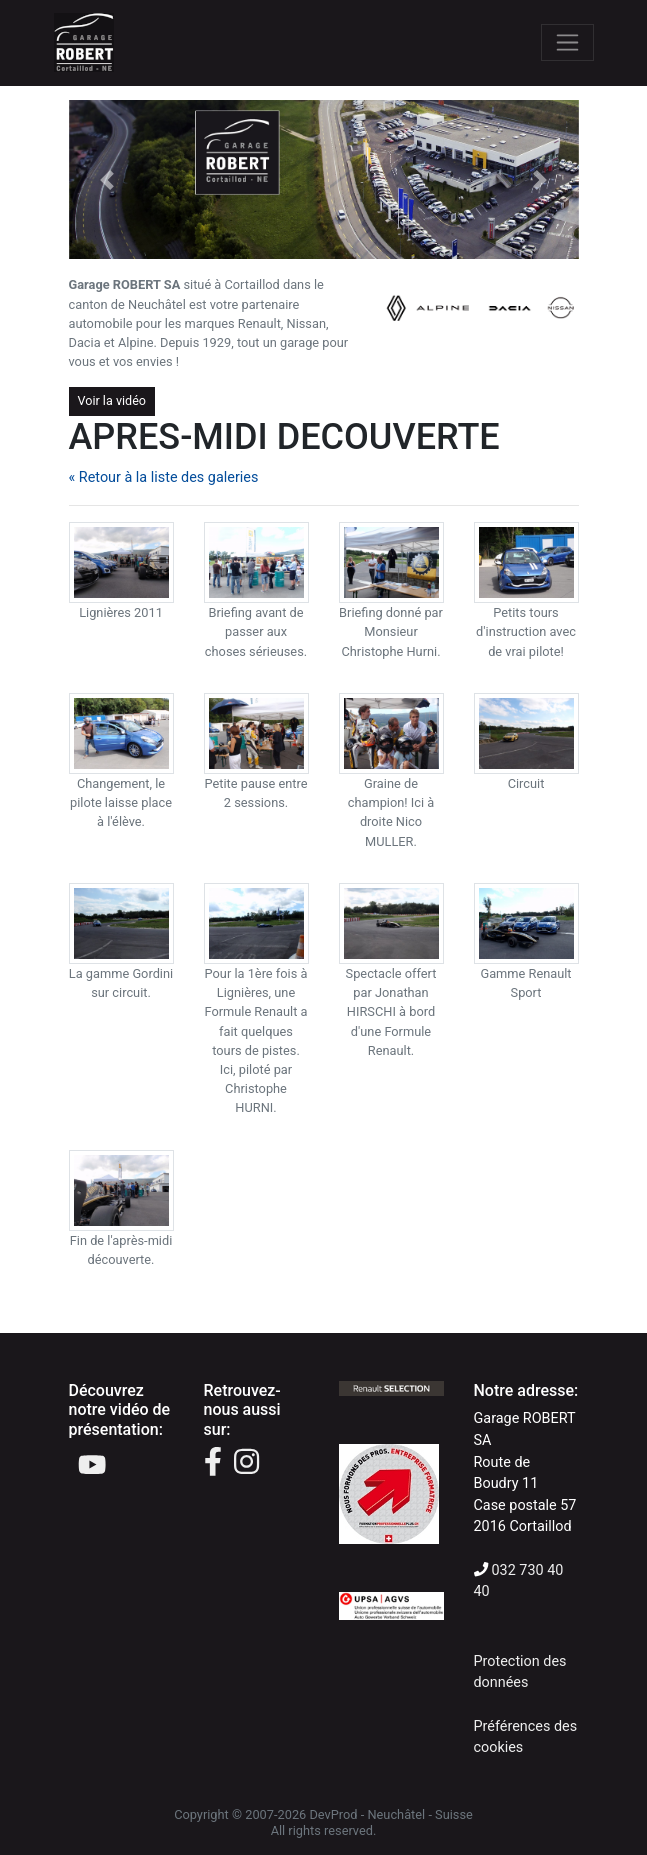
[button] (107, 179)
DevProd (333, 1814)
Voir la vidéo (112, 400)
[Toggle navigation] (567, 42)
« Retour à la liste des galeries (164, 477)
